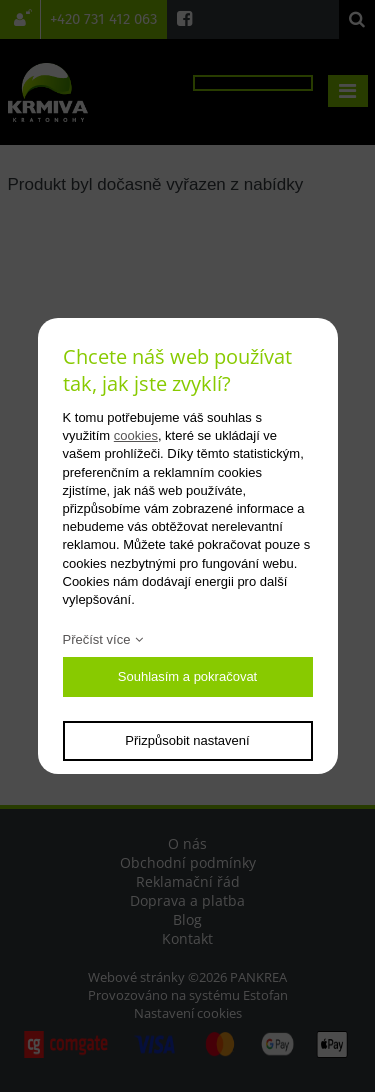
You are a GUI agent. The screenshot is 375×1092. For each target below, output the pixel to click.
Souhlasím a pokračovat (187, 676)
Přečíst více (97, 639)
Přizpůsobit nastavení (187, 740)
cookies (136, 435)
